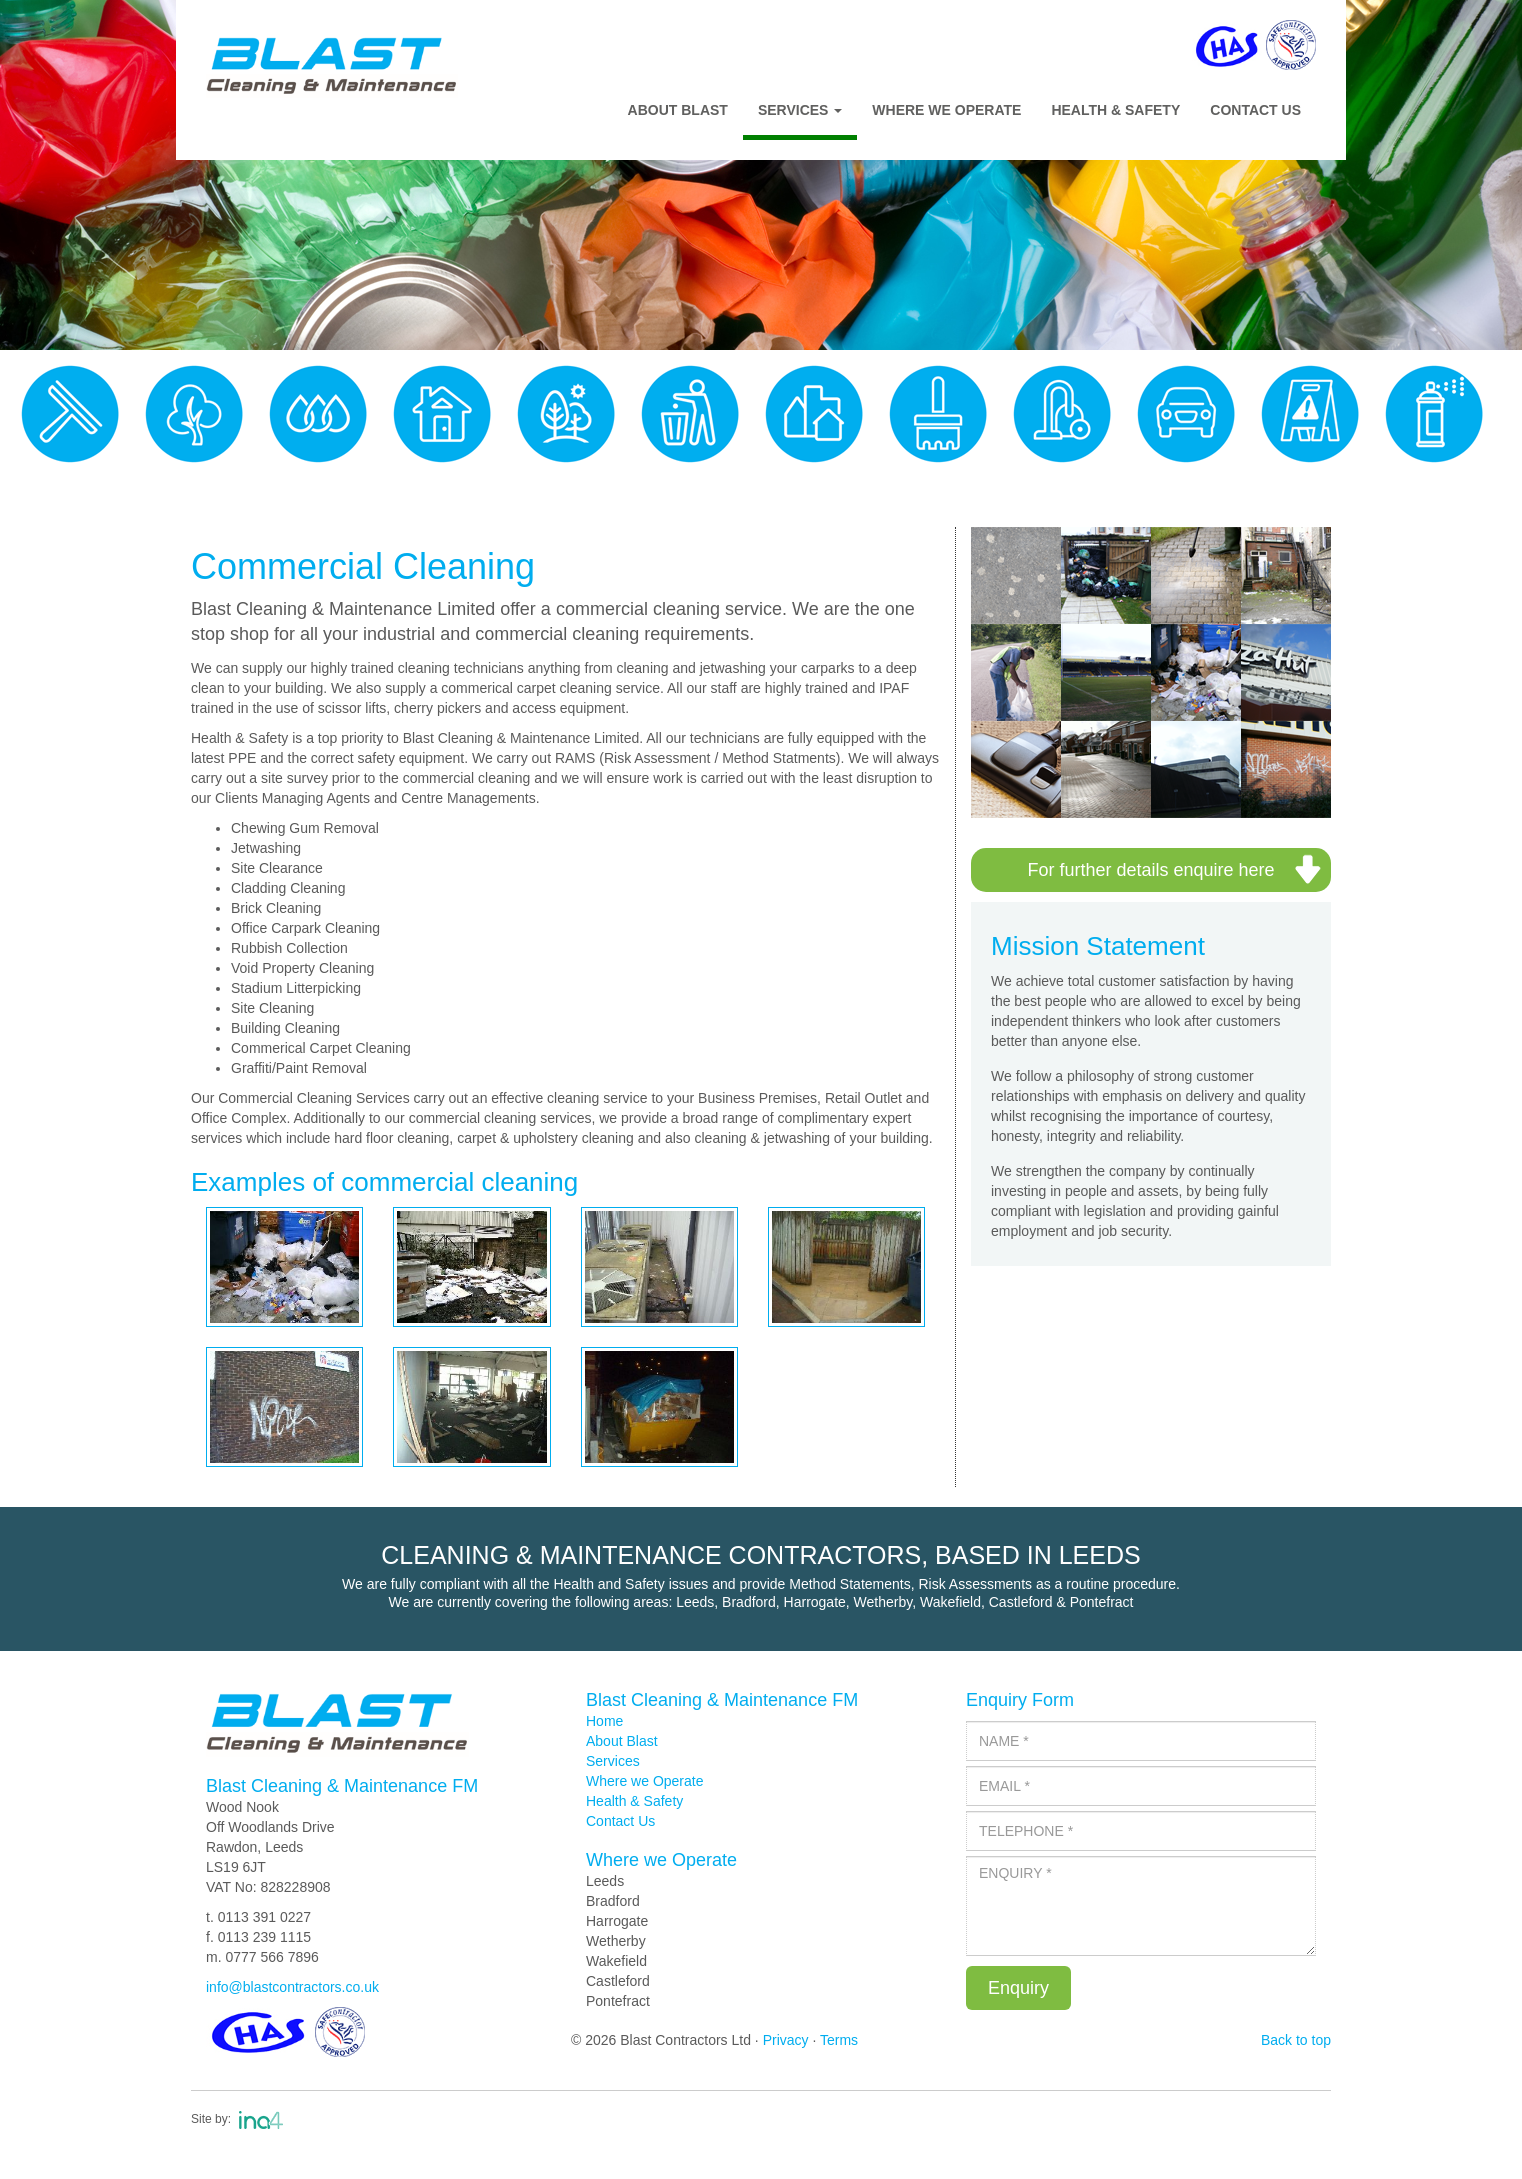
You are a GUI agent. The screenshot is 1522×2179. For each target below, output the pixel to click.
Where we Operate (645, 1781)
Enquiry (1018, 1988)
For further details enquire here (1150, 870)
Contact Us (1255, 110)
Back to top (1296, 2040)
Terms (839, 2040)
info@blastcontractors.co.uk (292, 1987)
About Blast (678, 110)
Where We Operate (946, 110)
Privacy (786, 2040)
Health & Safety (1115, 110)
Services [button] (800, 110)
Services (613, 1761)
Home (604, 1721)
